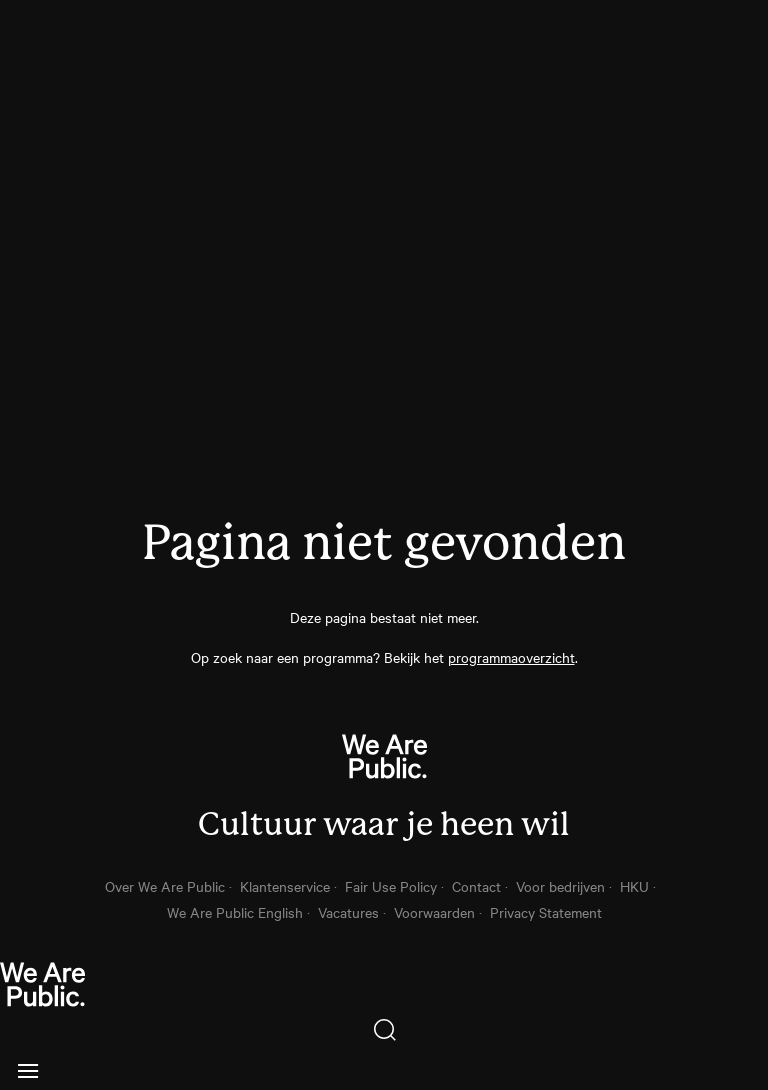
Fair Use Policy (391, 886)
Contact (476, 886)
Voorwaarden (434, 912)
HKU (634, 886)
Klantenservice (285, 886)
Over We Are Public (165, 886)
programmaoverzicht (511, 657)
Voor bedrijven (560, 886)
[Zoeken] (384, 1030)
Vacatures (348, 912)
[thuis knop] (384, 986)
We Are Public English (235, 912)
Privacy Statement (546, 912)
